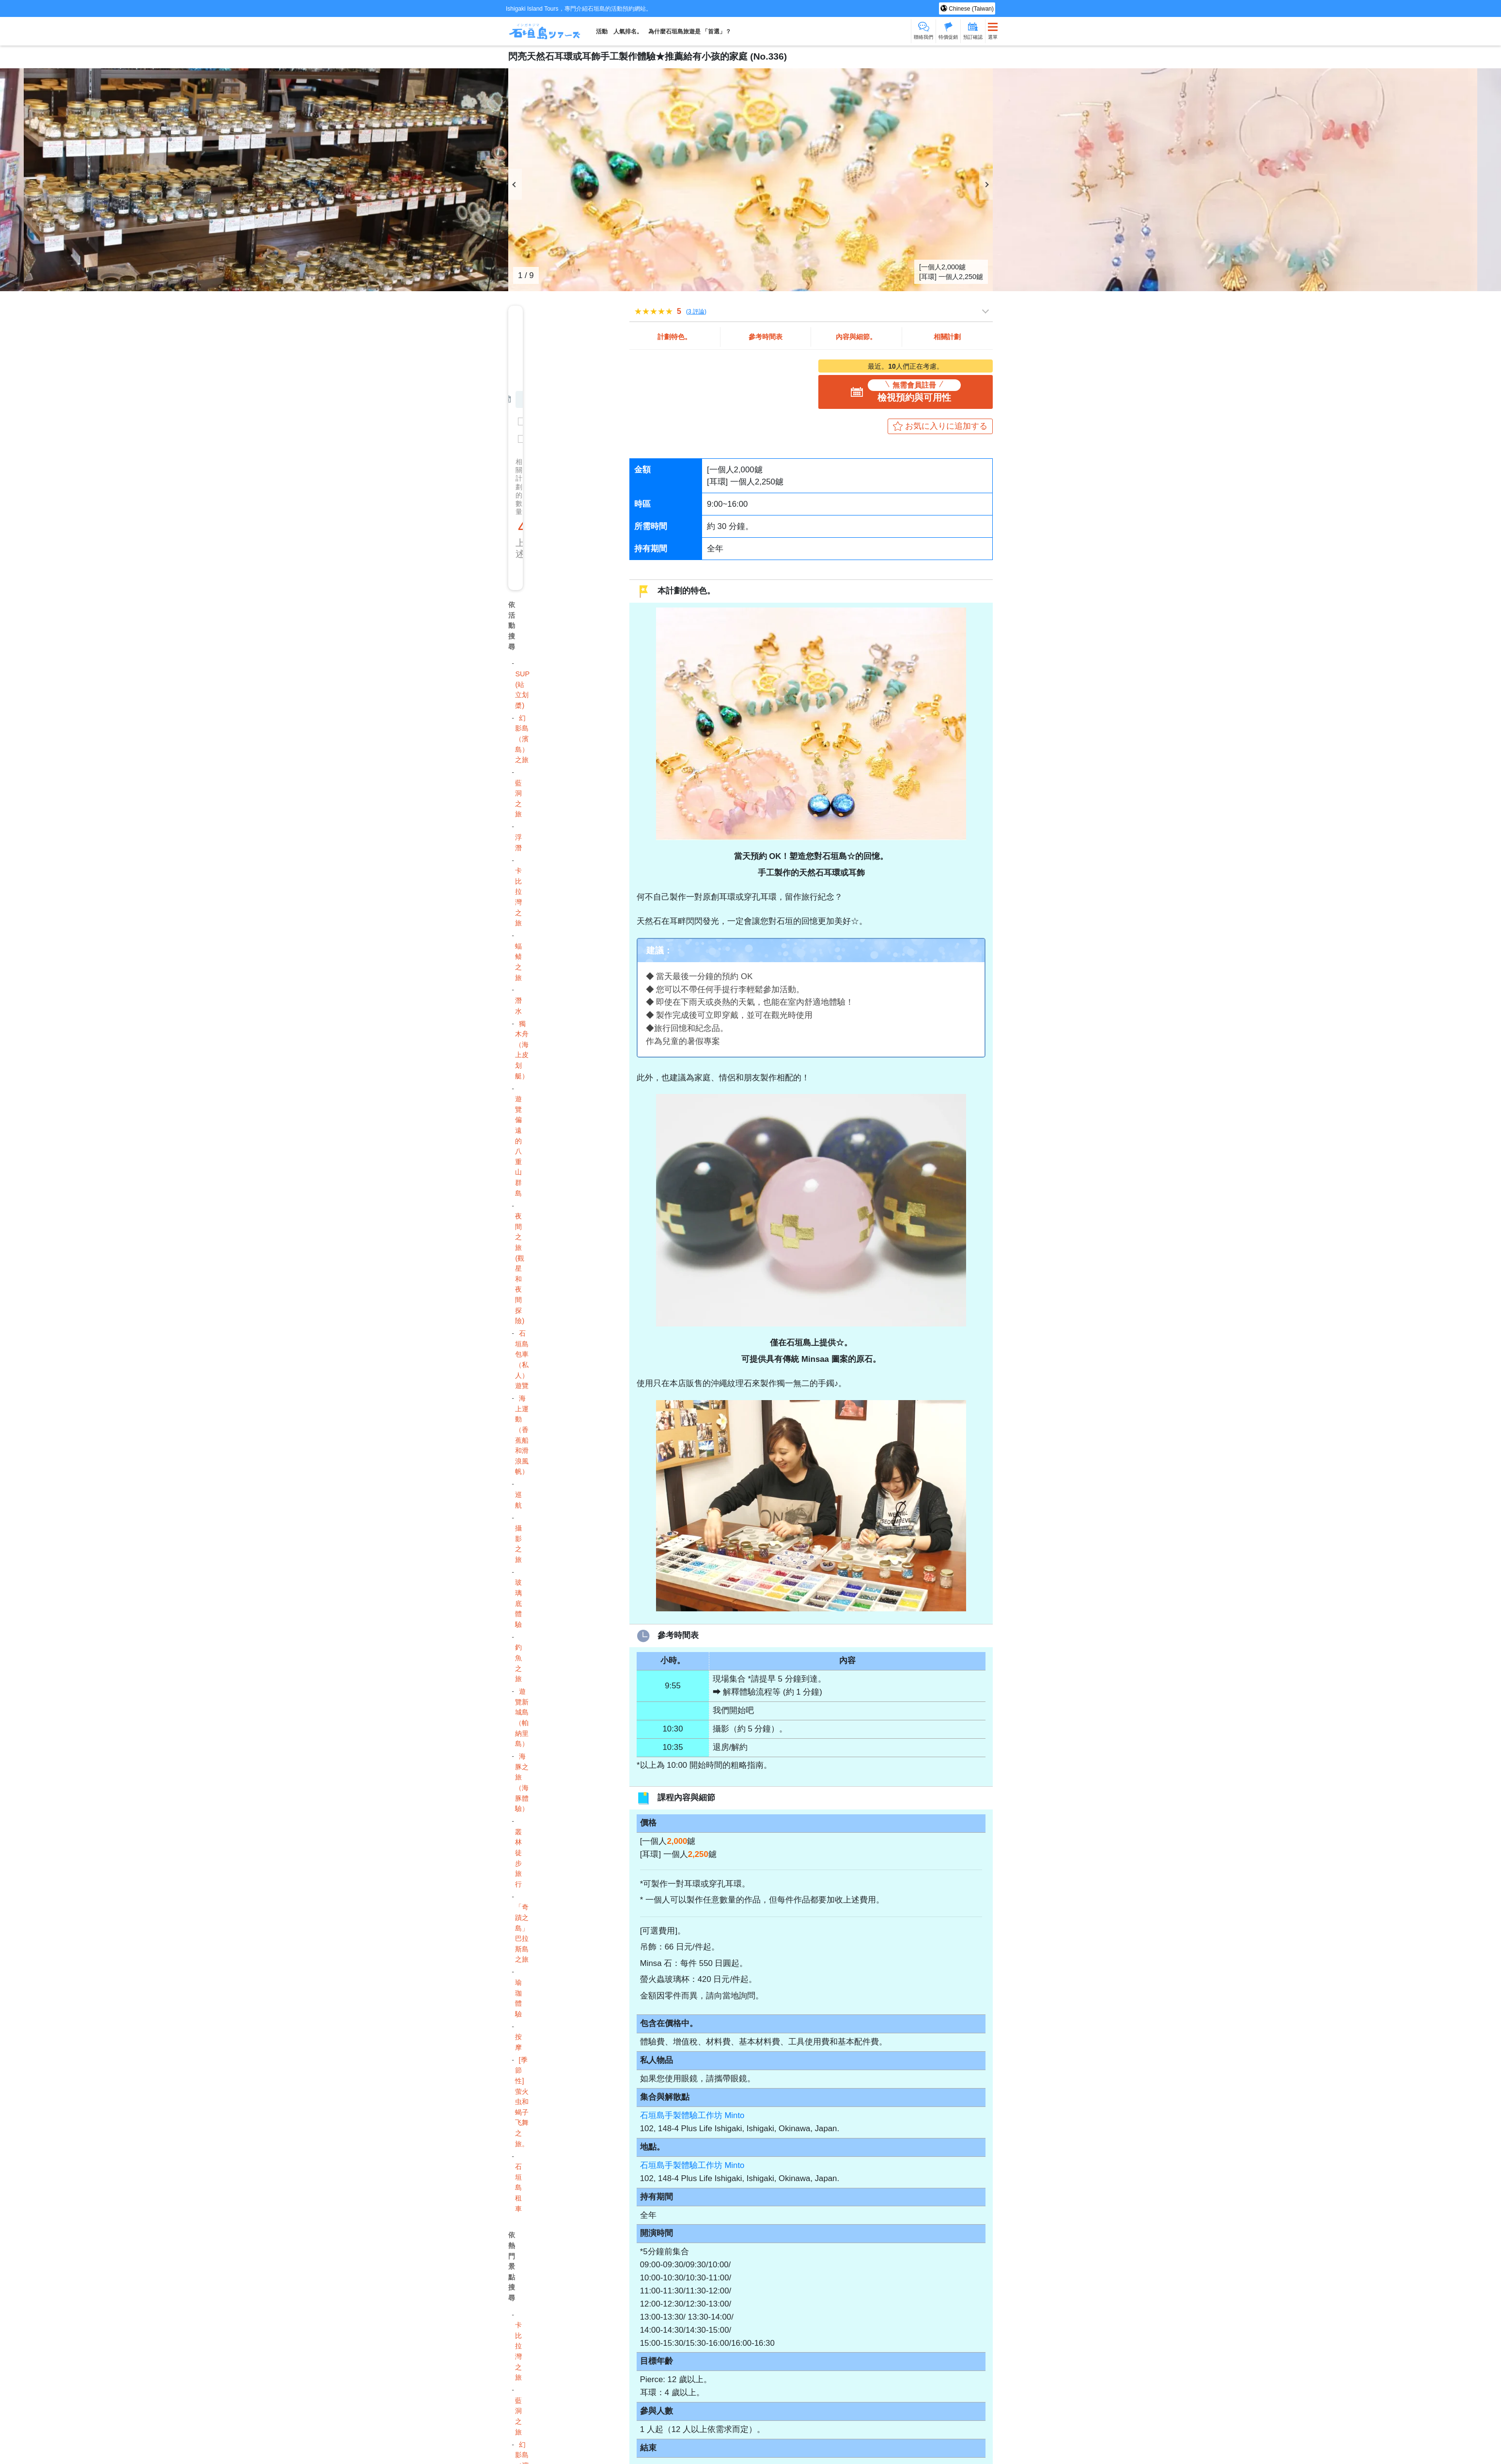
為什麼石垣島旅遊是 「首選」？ (689, 31)
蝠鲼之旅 (518, 962)
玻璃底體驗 (518, 1603)
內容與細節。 (856, 337)
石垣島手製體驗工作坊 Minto (692, 2115)
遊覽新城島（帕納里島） (522, 1717)
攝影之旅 (518, 1543)
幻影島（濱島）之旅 (522, 739)
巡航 (518, 1500)
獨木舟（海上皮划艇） (522, 1050)
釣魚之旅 (518, 1663)
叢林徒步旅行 (518, 1858)
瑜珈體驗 (518, 1998)
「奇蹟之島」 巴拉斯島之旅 (522, 1933)
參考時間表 (765, 337)
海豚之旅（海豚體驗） (522, 1782)
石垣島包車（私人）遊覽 (522, 1359)
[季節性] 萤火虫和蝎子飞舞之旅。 (522, 2102)
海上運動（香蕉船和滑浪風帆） (522, 1434)
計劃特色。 (674, 337)
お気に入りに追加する (946, 426)
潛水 (518, 1006)
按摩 (518, 2042)
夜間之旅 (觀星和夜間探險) (519, 1268)
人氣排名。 (627, 31)
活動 (602, 31)
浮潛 (518, 842)
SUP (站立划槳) (522, 689)
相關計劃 (947, 337)
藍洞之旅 (518, 798)
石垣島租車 (518, 2187)
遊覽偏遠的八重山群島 (518, 1146)
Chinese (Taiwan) (970, 8)
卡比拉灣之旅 (518, 897)
